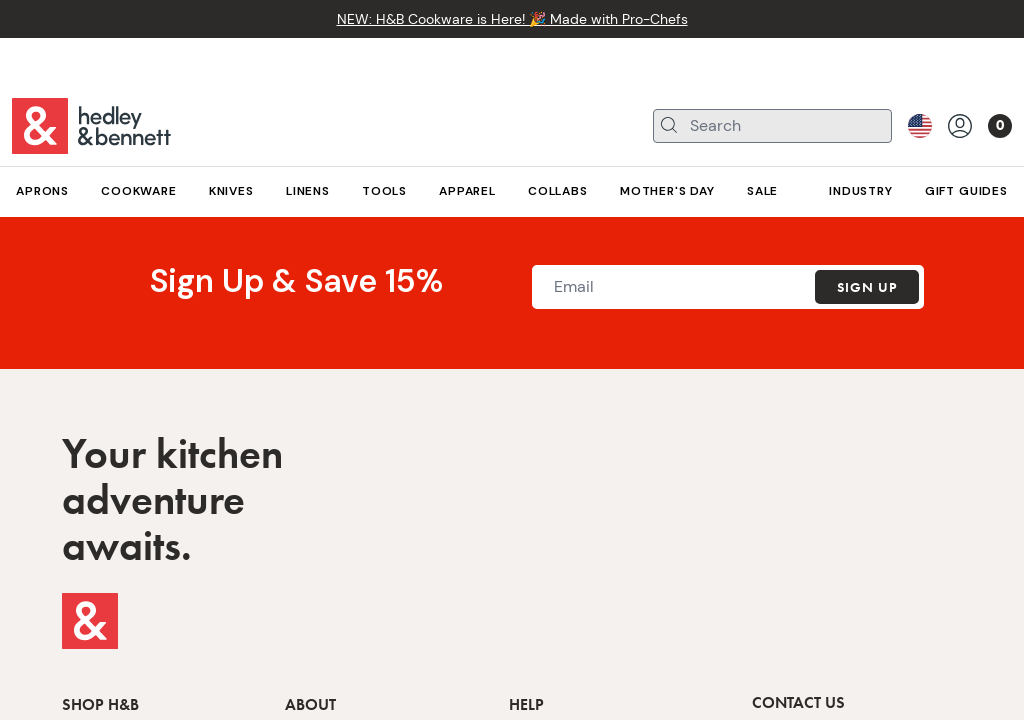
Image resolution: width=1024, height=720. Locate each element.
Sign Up (867, 287)
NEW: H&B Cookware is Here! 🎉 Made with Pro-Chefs (512, 19)
